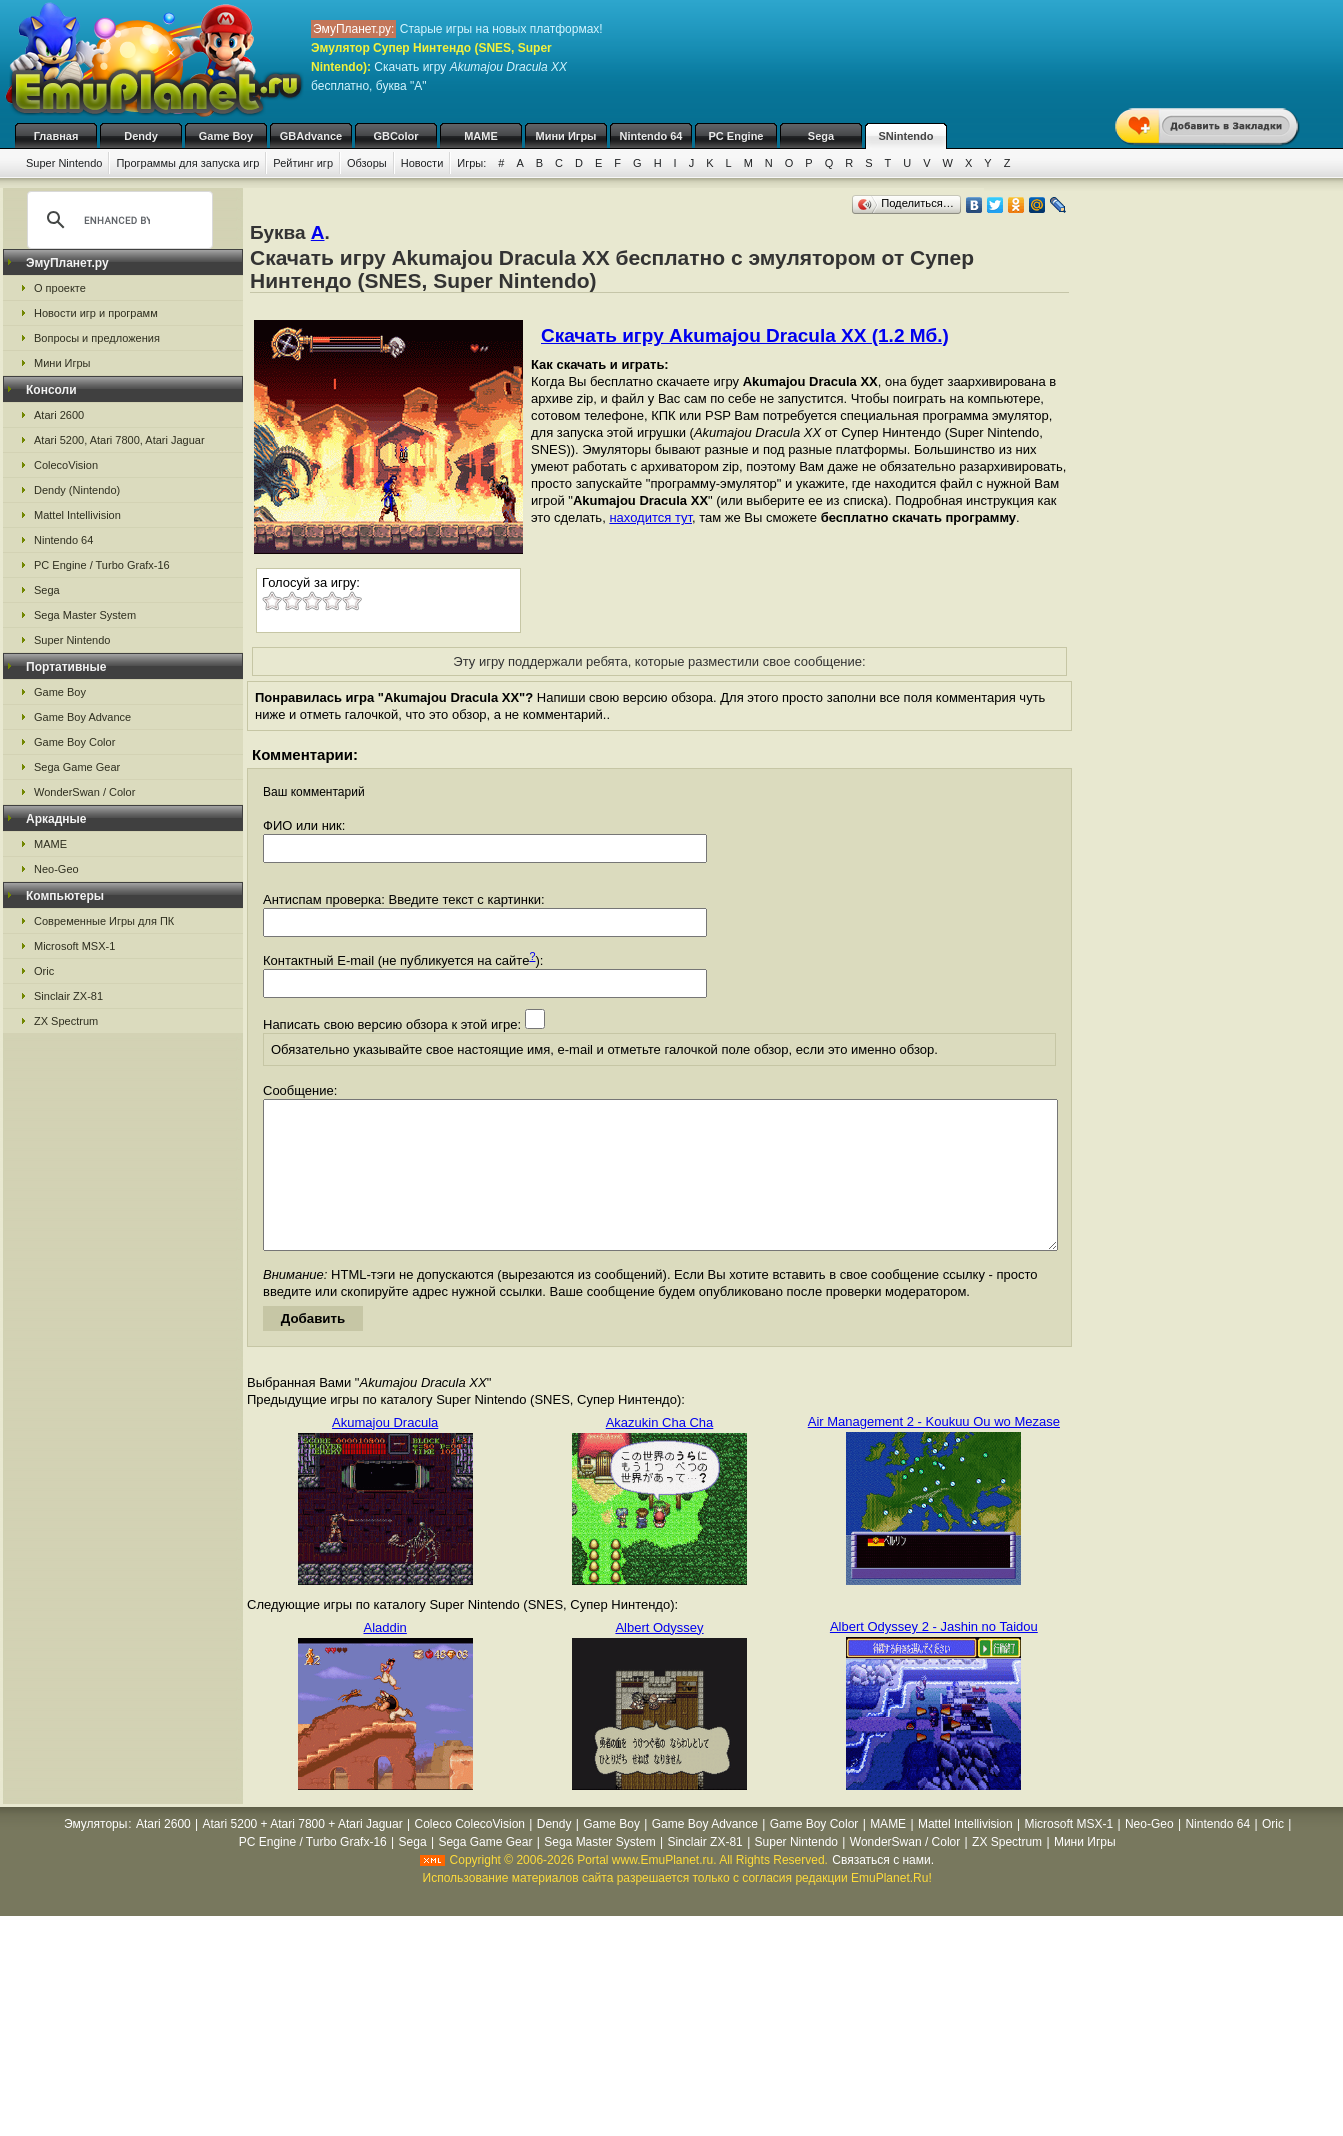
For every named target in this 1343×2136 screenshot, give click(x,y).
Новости (422, 163)
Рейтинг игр (303, 163)
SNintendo (906, 136)
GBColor (395, 136)
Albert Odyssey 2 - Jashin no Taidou (934, 1656)
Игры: (471, 163)
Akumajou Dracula (385, 1452)
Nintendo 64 (651, 136)
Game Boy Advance (82, 717)
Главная (56, 136)
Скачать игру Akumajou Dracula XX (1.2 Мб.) (745, 335)
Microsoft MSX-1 (74, 946)
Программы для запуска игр (187, 163)
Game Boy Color (74, 742)
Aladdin (384, 1657)
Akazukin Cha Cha (660, 1452)
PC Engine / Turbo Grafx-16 (102, 565)
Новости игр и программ (96, 313)
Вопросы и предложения (97, 338)
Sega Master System (85, 615)
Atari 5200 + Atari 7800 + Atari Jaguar (303, 1854)
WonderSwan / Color (84, 792)
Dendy (141, 136)
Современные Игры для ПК (104, 921)
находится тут (650, 517)
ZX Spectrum (66, 1021)
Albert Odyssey (659, 1657)
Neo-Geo (56, 869)
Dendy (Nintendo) (77, 490)
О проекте (60, 288)
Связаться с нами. (883, 1890)
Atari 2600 (59, 415)
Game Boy (226, 136)
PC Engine (735, 136)
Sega (821, 136)
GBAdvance (311, 136)
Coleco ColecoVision (469, 1854)
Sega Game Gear (77, 767)
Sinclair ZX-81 (68, 996)
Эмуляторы (95, 1854)
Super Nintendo (64, 163)
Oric (44, 971)
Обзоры (367, 163)
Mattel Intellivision (77, 515)
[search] (117, 220)
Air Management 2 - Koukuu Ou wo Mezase (934, 1451)
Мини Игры (566, 136)
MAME (481, 136)
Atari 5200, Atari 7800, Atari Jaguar (119, 440)
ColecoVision (66, 465)
